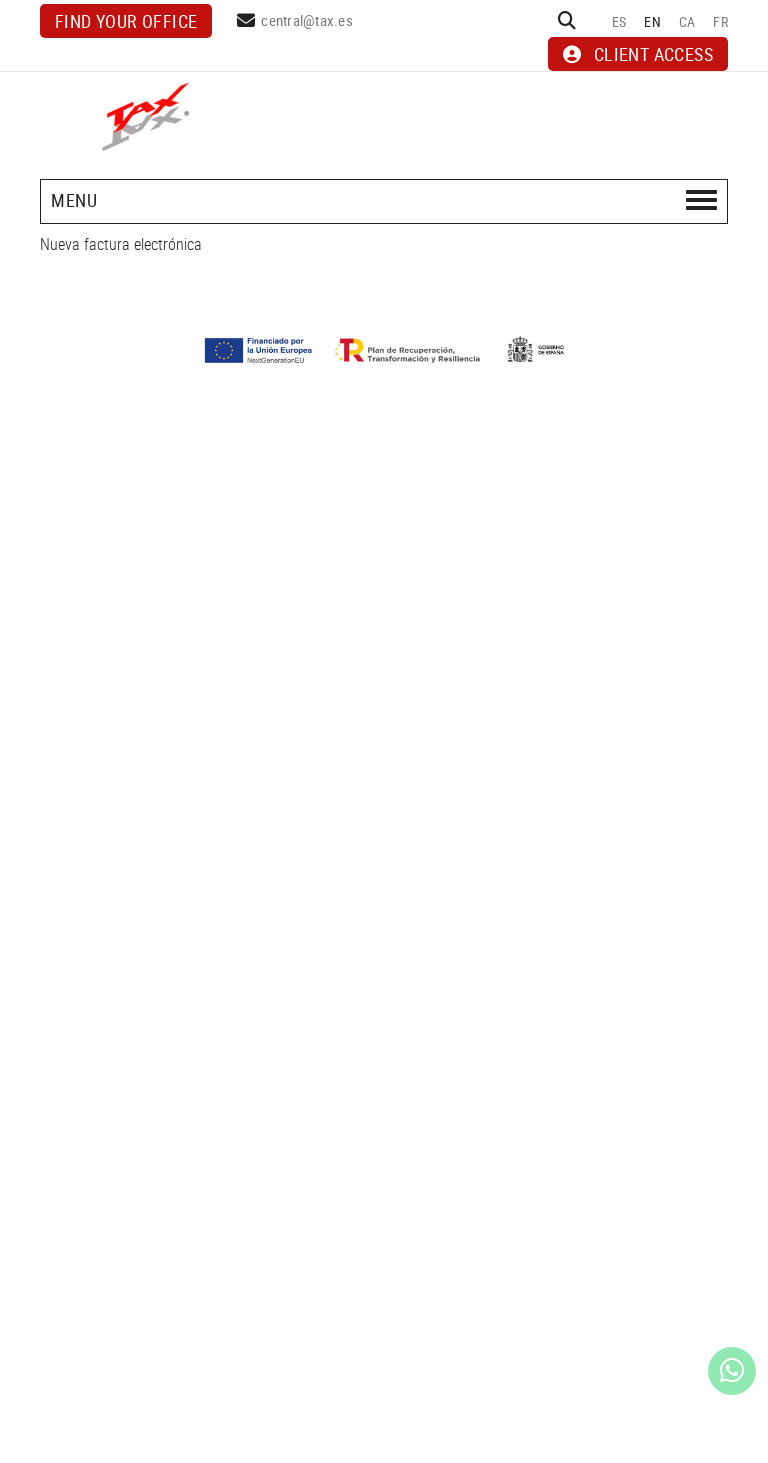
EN (652, 21)
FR (720, 21)
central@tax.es (307, 20)
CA (687, 21)
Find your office (126, 21)
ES (619, 21)
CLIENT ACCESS (638, 54)
